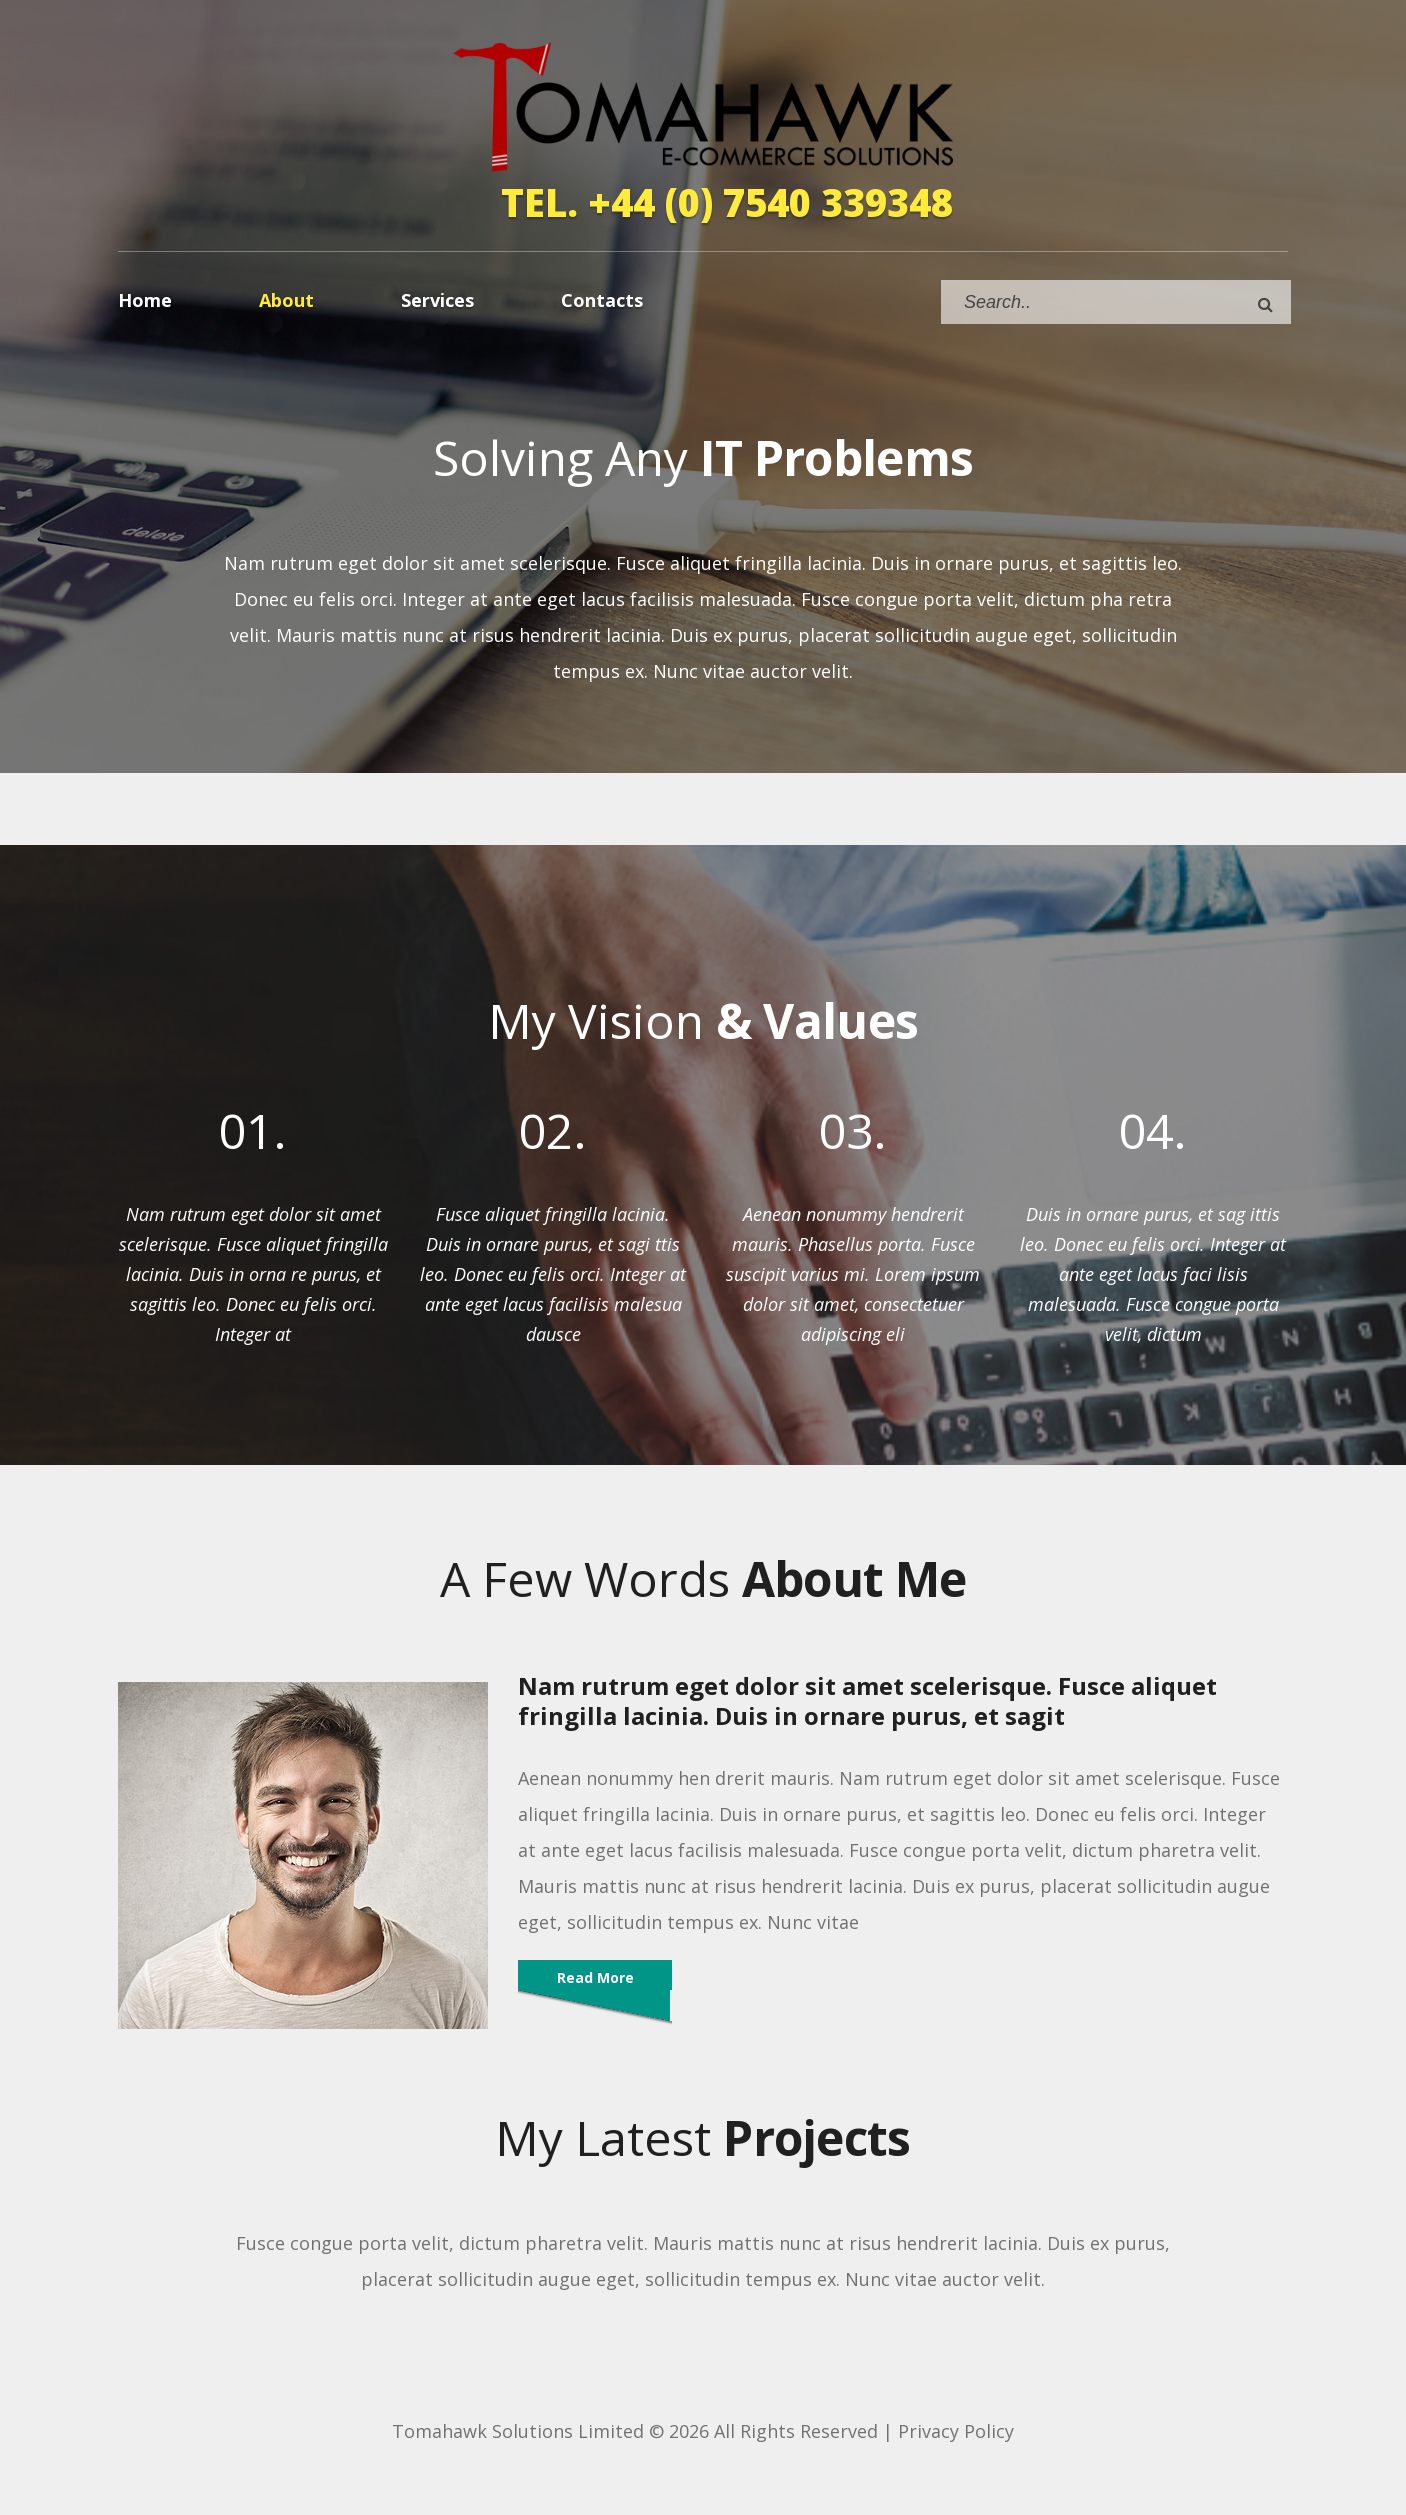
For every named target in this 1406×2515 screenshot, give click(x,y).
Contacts (602, 300)
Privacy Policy (956, 2431)
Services (437, 300)
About (286, 300)
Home (145, 300)
